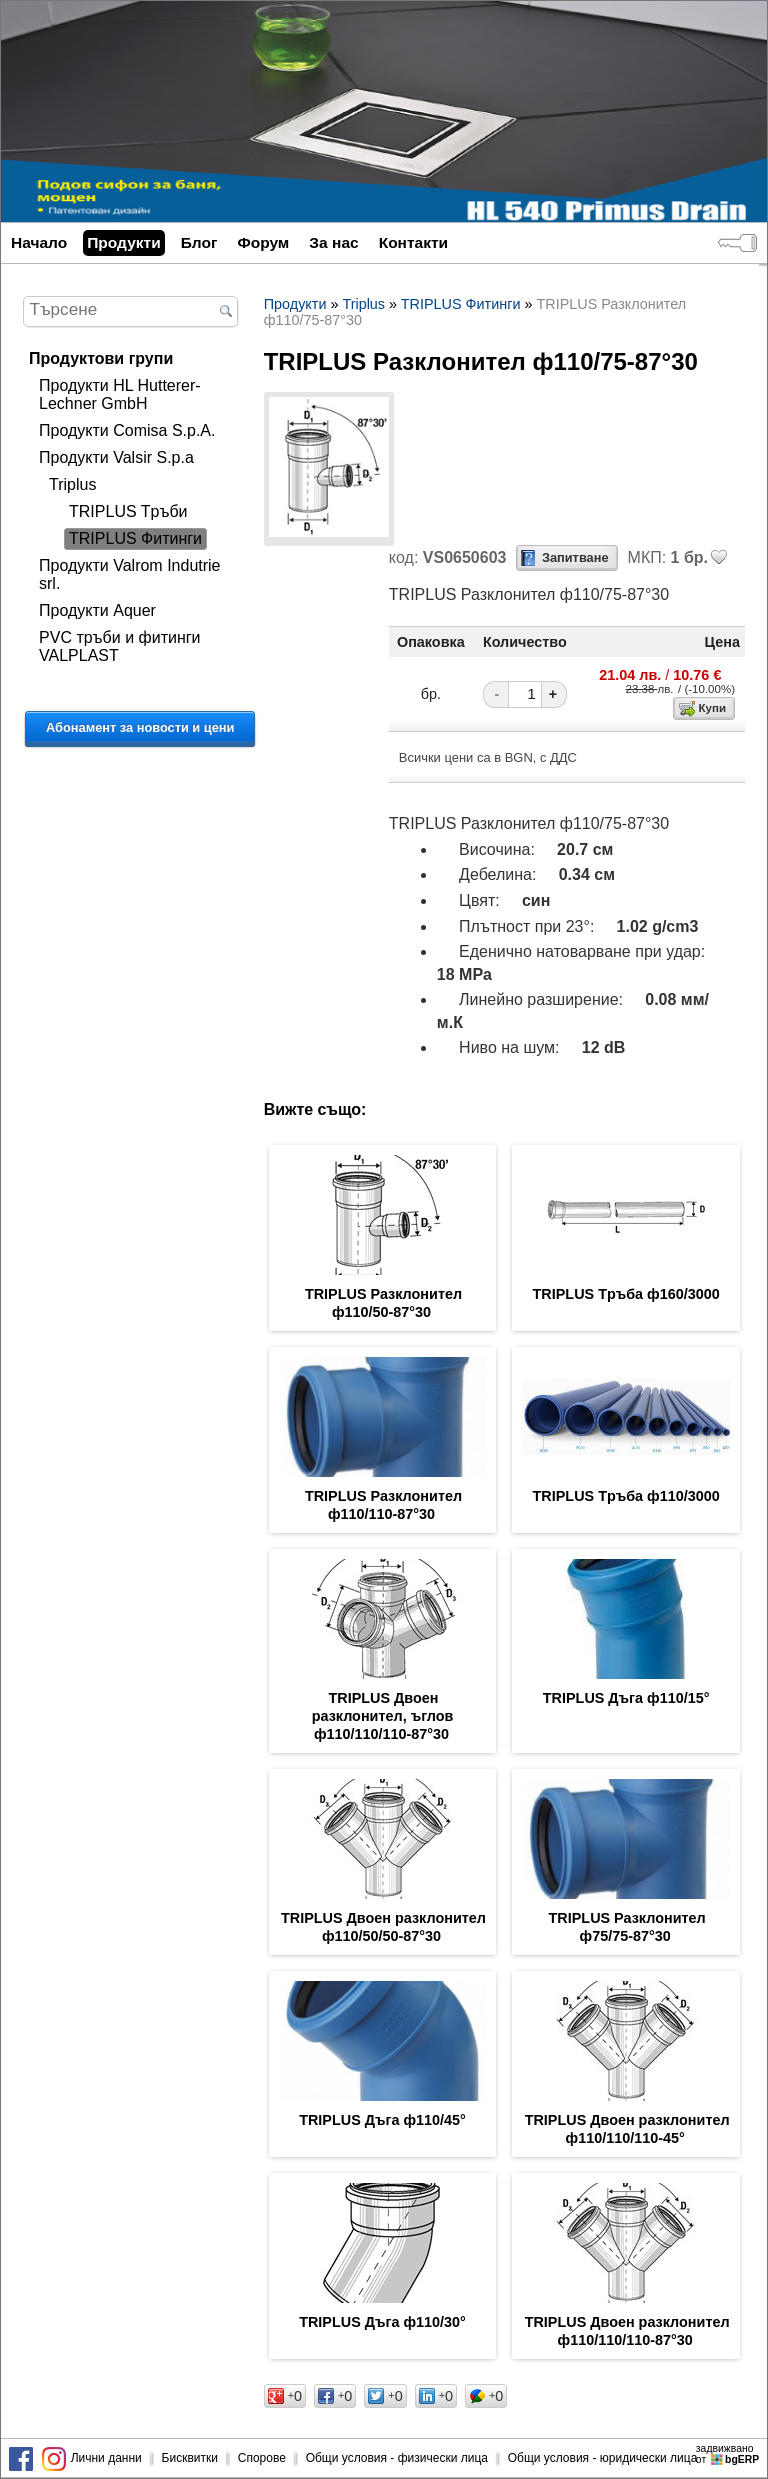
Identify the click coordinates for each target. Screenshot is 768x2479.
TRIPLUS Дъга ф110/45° (382, 2120)
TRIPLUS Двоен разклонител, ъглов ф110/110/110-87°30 (383, 1716)
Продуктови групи (101, 358)
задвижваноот (729, 2454)
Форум (263, 242)
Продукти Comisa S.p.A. (127, 430)
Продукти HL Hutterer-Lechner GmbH (120, 394)
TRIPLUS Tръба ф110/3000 (626, 1496)
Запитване (575, 557)
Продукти (123, 242)
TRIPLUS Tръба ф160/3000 (626, 1294)
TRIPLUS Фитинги (135, 538)
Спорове (262, 2458)
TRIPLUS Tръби (128, 511)
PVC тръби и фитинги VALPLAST (119, 646)
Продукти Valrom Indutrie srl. (129, 574)
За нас (333, 242)
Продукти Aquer (97, 610)
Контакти (413, 242)
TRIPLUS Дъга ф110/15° (626, 1698)
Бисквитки (190, 2458)
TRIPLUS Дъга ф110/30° (382, 2322)
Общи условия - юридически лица (603, 2458)
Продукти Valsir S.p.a (116, 457)
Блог (199, 242)
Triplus (72, 484)
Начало (39, 242)
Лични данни (106, 2458)
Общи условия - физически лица (397, 2458)
